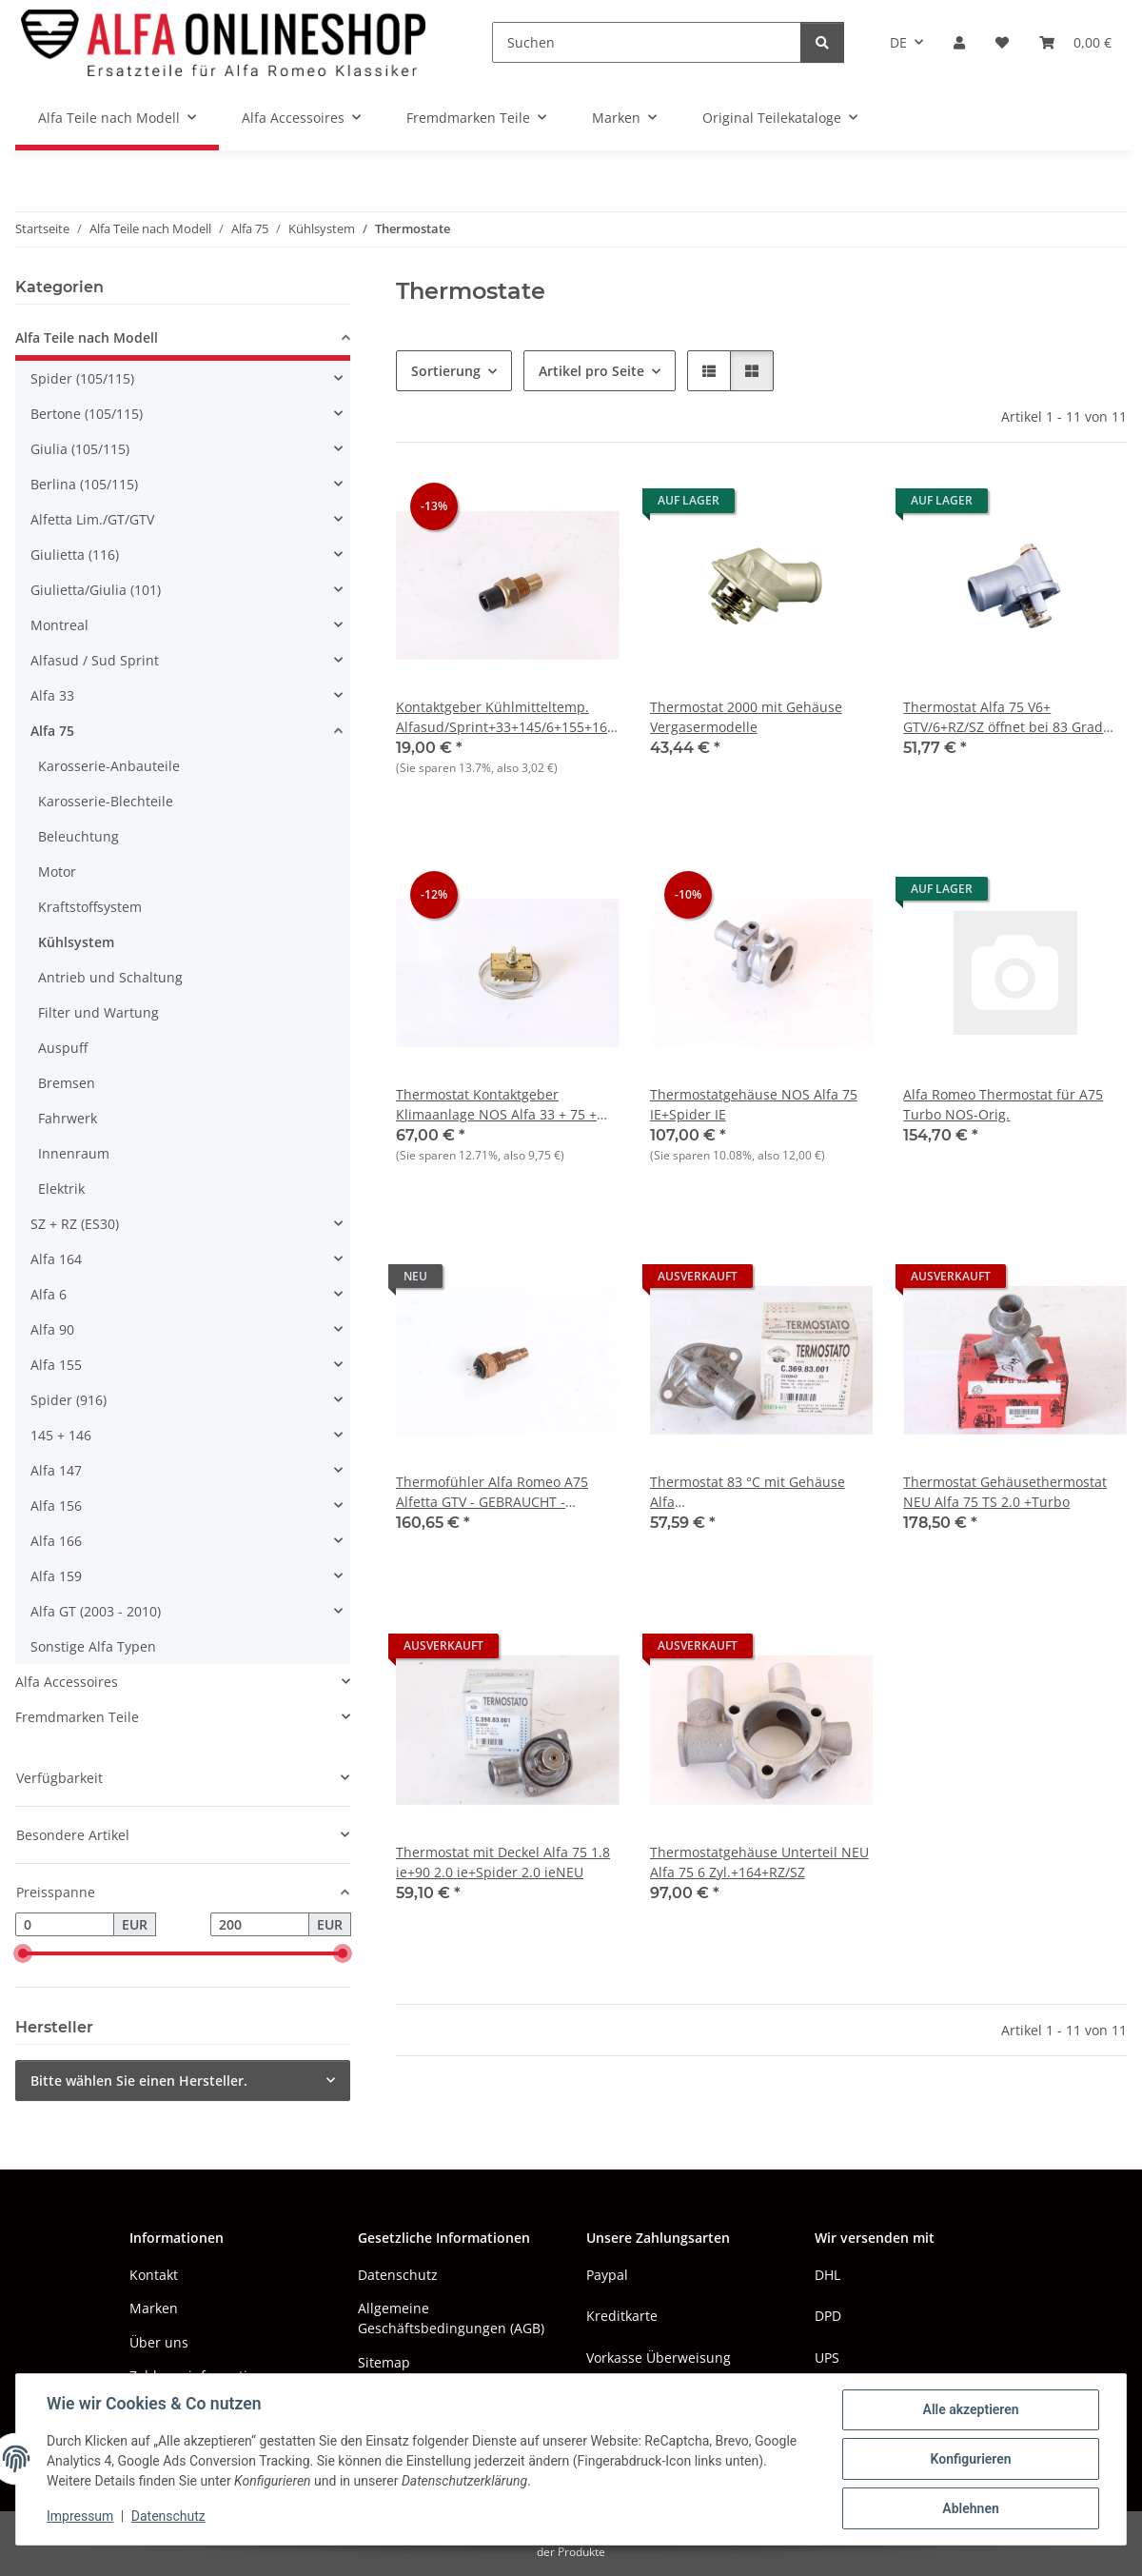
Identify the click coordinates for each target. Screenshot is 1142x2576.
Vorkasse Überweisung (658, 2357)
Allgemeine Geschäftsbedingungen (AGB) (451, 2318)
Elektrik (61, 1188)
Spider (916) (68, 1400)
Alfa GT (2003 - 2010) (95, 1611)
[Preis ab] (64, 1924)
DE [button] (898, 42)
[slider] (23, 1954)
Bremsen (66, 1083)
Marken (153, 2308)
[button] (959, 42)
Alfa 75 (52, 731)
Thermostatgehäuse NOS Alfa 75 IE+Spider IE (753, 1104)
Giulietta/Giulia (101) (95, 590)
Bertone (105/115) (86, 414)
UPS (827, 2357)
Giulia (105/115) (79, 449)
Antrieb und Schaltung (110, 977)
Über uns (158, 2342)
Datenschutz (168, 2517)
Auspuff (63, 1048)
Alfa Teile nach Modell (86, 337)
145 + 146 (60, 1435)
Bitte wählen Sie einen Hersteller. (138, 2080)
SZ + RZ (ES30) (74, 1224)
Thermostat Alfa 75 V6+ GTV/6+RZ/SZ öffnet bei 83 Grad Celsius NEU (1003, 717)
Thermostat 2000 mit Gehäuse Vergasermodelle (746, 717)
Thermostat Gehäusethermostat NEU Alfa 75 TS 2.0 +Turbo (1005, 1492)
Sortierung (446, 371)
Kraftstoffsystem (90, 907)
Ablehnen (970, 2508)
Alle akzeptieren (970, 2409)
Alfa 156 (56, 1505)
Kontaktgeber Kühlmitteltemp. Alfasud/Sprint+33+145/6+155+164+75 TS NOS (508, 717)
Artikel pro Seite (591, 371)
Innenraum (73, 1153)
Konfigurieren (970, 2459)
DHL (827, 2275)
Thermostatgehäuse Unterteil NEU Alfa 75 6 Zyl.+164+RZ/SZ (759, 1862)
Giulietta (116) (74, 554)
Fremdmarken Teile (77, 1717)
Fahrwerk (67, 1118)
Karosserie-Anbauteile (109, 766)
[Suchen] (646, 42)
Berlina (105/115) (84, 484)
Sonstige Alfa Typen (93, 1646)
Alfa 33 (52, 695)
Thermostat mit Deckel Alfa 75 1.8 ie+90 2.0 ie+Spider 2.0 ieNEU (503, 1862)
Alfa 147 (56, 1470)
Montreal (59, 625)
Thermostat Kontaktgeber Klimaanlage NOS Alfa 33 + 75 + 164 (496, 1104)
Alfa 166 (56, 1541)
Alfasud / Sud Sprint (94, 660)
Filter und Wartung (98, 1012)
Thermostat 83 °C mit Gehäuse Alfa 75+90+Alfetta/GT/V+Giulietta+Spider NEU (762, 1492)
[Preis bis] (259, 1924)
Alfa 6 (48, 1294)
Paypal (607, 2275)
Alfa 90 (52, 1329)
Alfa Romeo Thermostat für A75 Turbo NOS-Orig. (1003, 1104)
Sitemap (384, 2362)
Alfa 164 (56, 1259)
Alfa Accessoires (66, 1682)
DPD (828, 2316)
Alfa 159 (56, 1576)
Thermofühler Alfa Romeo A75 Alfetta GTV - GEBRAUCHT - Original (492, 1492)
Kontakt (153, 2275)
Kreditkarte (622, 2316)
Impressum (80, 2517)
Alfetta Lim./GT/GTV (92, 519)
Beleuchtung (78, 836)
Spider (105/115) (82, 378)
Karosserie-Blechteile (105, 801)
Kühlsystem (76, 942)
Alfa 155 (56, 1365)
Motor (57, 871)
